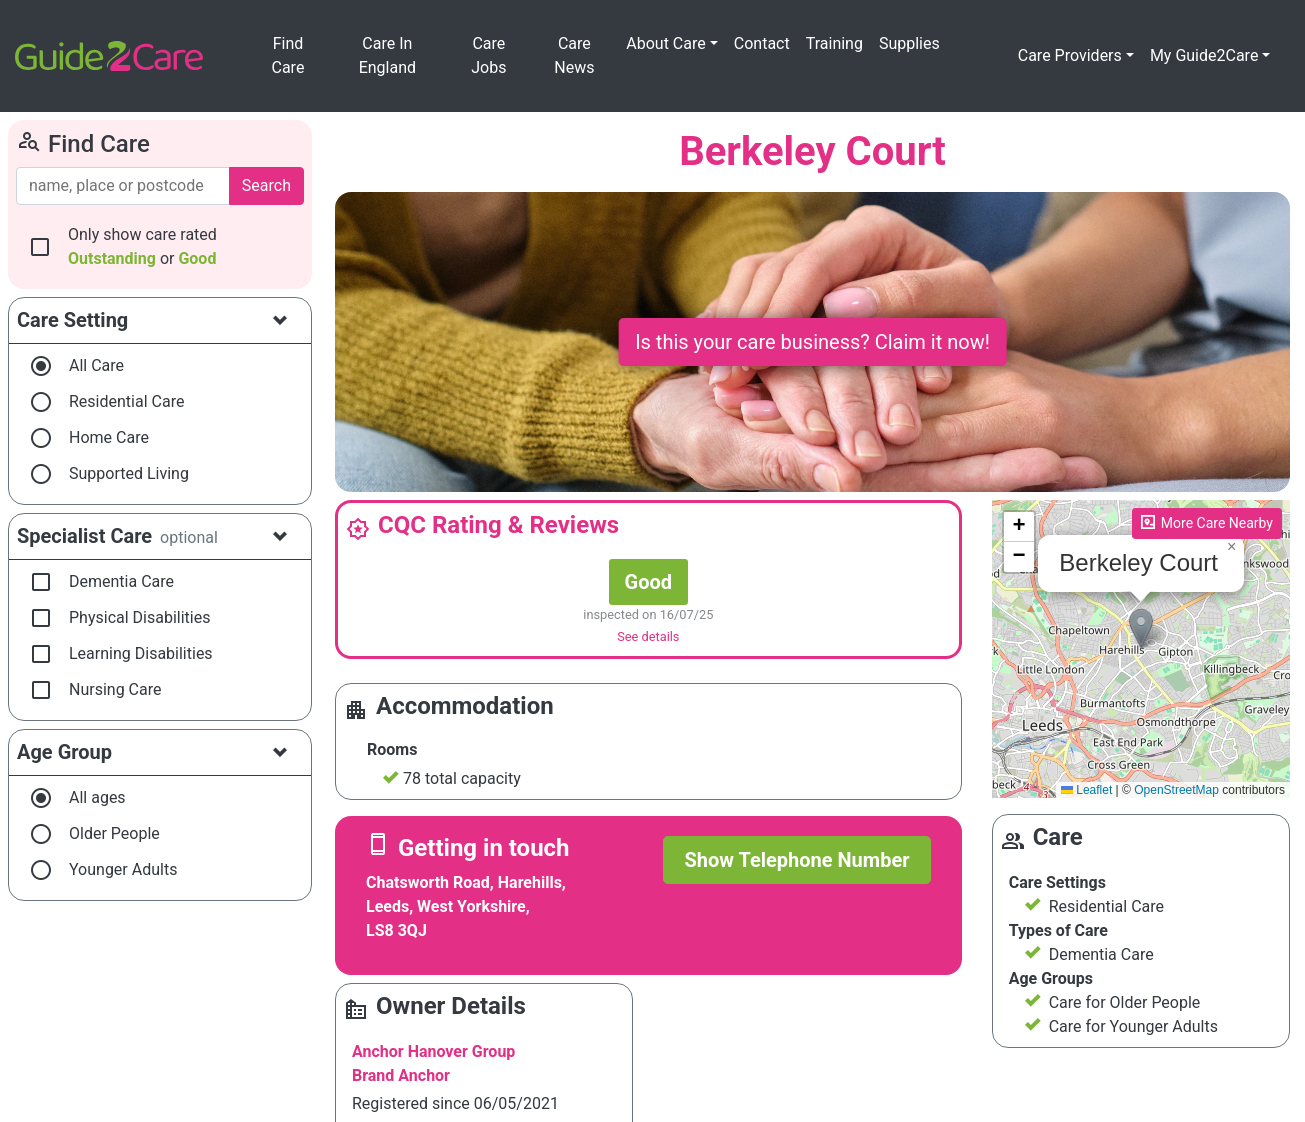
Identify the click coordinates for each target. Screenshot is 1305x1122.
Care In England (387, 55)
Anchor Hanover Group (433, 1051)
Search (266, 185)
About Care (665, 43)
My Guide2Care (1204, 55)
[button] (1141, 628)
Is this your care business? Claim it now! (812, 342)
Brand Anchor (401, 1075)
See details (648, 636)
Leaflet (1086, 790)
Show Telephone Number (796, 860)
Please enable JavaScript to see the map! (1138, 649)
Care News (574, 55)
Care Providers (1070, 55)
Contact (762, 43)
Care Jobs (488, 55)
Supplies (909, 43)
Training (834, 43)
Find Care (288, 55)
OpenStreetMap (1176, 790)
